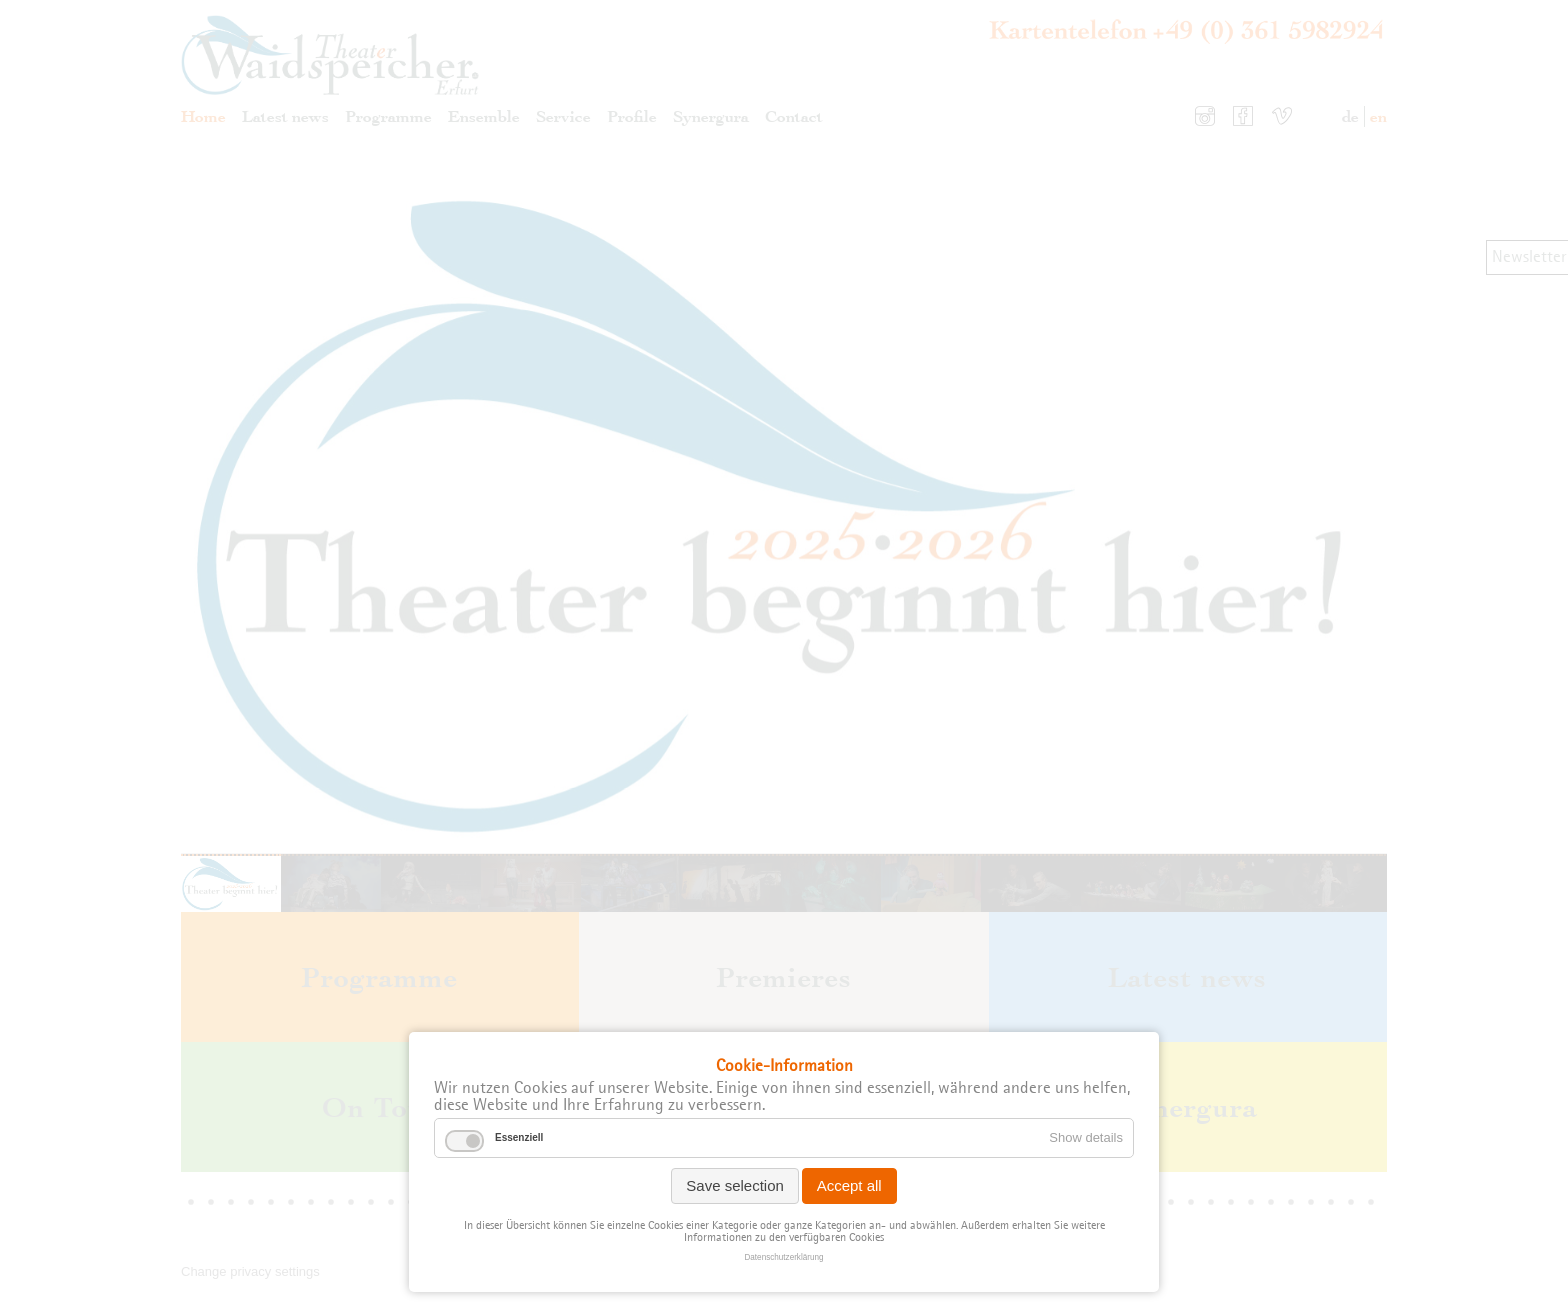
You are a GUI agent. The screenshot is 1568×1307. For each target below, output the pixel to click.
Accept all (849, 1185)
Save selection (735, 1185)
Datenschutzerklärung (783, 1257)
